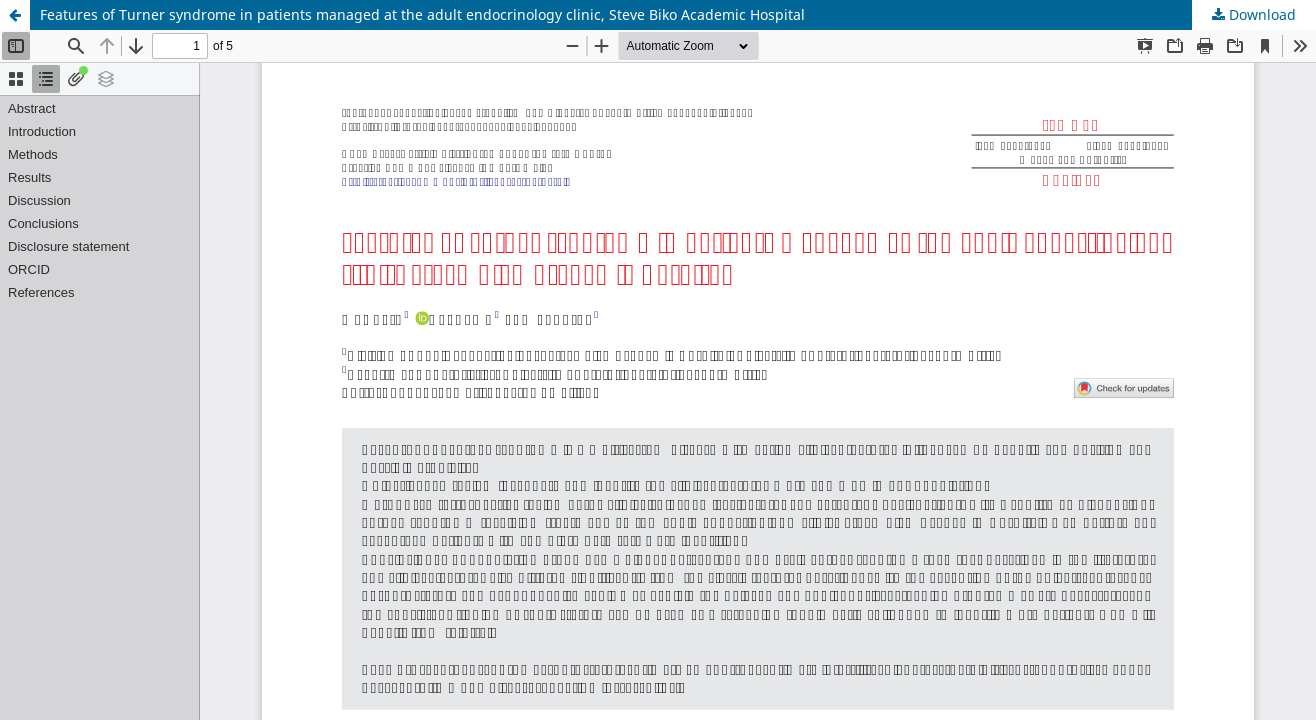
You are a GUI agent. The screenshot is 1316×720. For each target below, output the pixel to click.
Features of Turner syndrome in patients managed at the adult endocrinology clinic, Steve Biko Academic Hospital (422, 14)
